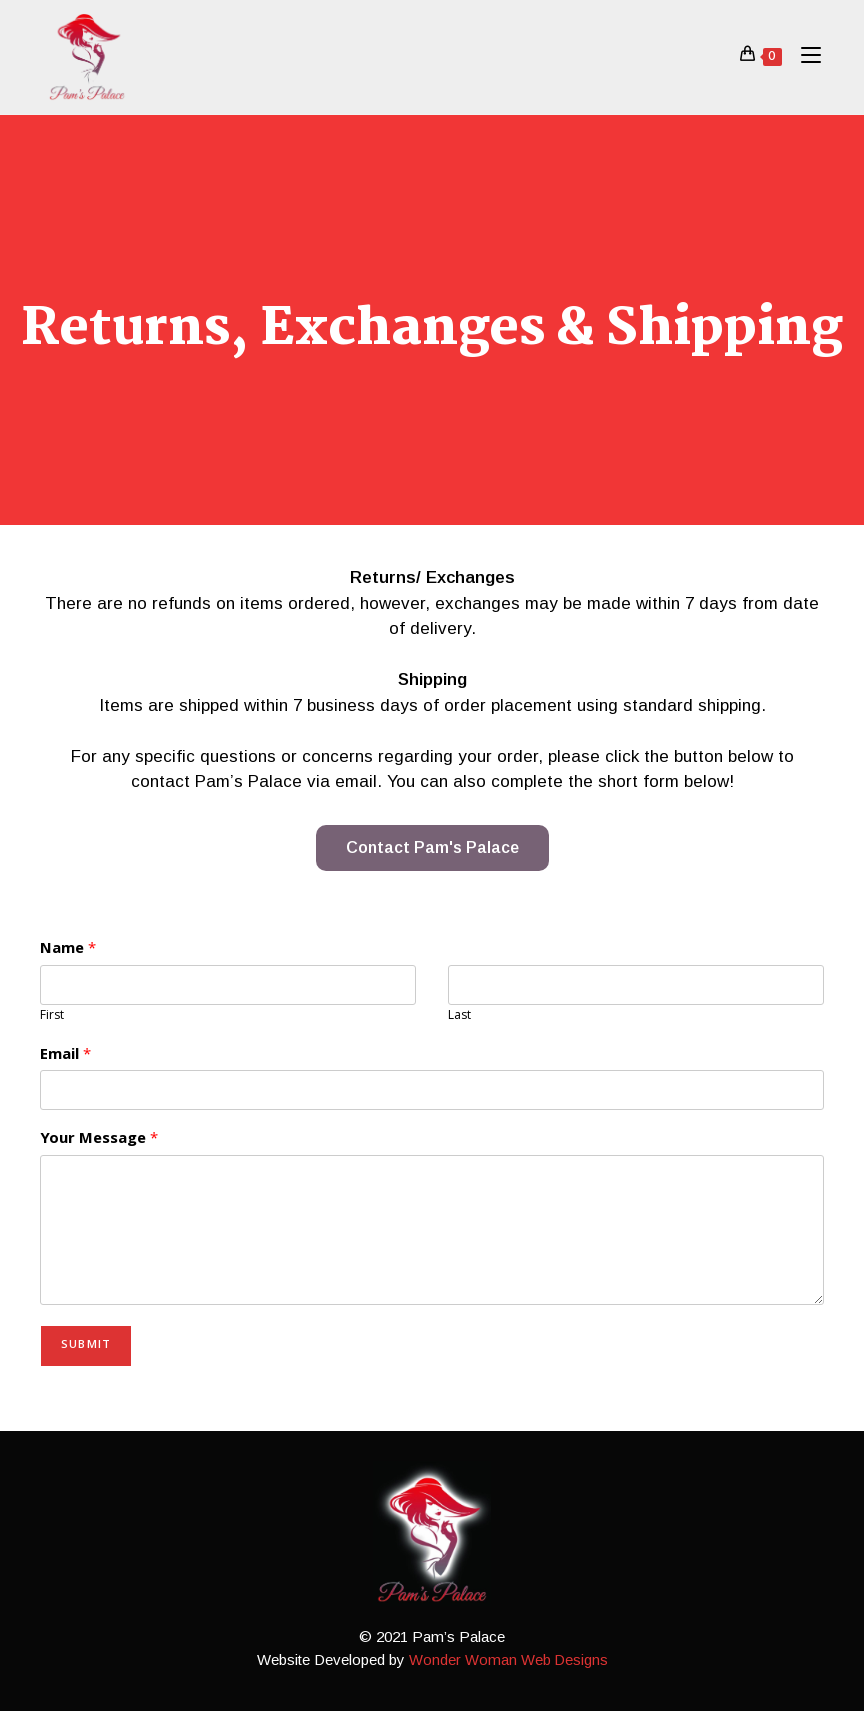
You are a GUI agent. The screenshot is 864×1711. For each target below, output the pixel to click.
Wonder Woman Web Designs (508, 1659)
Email (65, 1056)
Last (459, 1017)
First (52, 1017)
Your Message (99, 1140)
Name (68, 950)
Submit (86, 1345)
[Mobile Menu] (803, 56)
